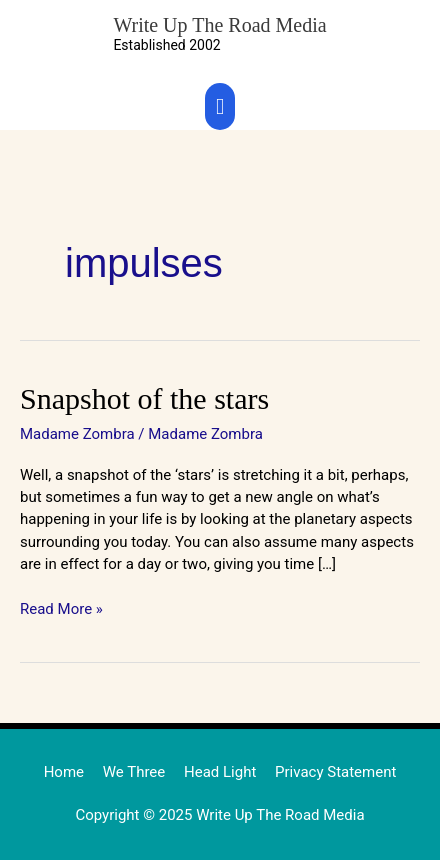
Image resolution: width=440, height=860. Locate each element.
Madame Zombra (77, 434)
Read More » (61, 608)
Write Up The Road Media (219, 25)
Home (64, 772)
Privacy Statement (335, 772)
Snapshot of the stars (144, 398)
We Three (134, 772)
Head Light (220, 772)
